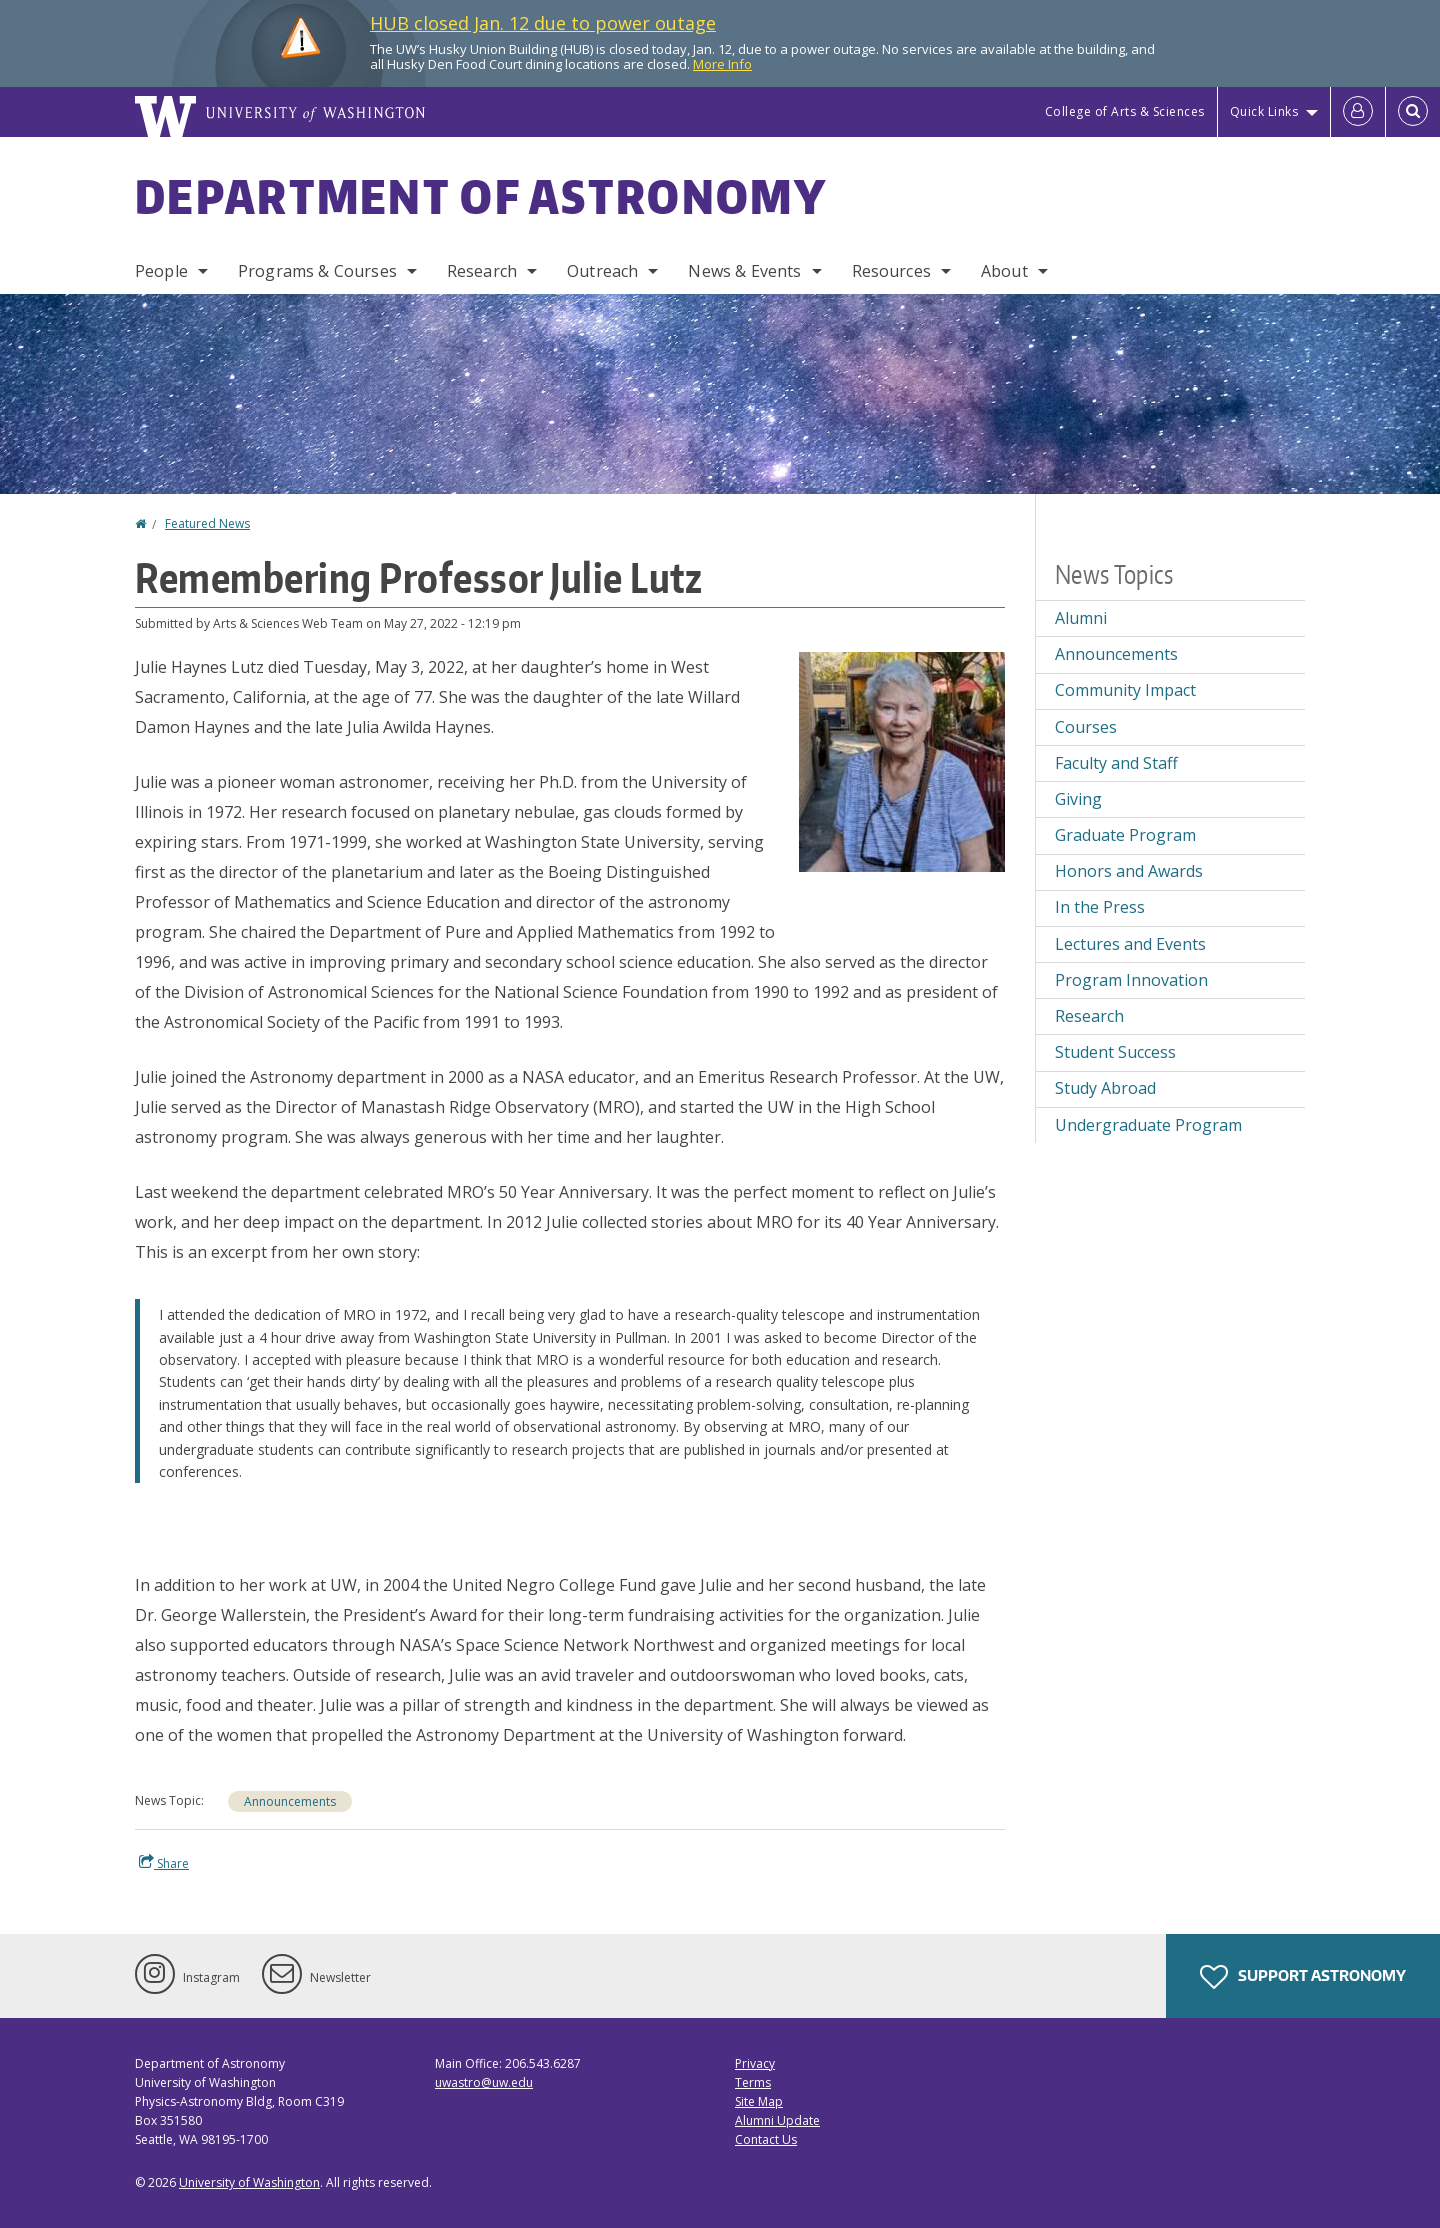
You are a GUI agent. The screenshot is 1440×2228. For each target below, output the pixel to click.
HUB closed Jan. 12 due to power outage (543, 23)
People (161, 271)
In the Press (1100, 907)
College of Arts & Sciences (1125, 111)
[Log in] (1358, 112)
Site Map (759, 2101)
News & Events (744, 271)
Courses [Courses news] (1086, 727)
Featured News (207, 523)
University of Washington (249, 2182)
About (1004, 271)
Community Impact (1125, 690)
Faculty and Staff (1116, 763)
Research (482, 271)
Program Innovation (1131, 980)
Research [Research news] (1089, 1016)
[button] (902, 760)
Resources (891, 271)
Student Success (1115, 1052)
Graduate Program (1125, 835)
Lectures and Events (1130, 944)
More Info (722, 64)
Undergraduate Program (1148, 1125)
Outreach (602, 271)
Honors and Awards (1129, 871)
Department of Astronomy (481, 196)
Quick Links (1264, 111)
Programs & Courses (317, 271)
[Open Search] (1413, 112)
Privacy (755, 2063)
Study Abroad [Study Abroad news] (1105, 1088)
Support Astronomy (1303, 1977)
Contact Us (766, 2139)
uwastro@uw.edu (484, 2082)
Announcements (290, 1801)
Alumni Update (777, 2120)
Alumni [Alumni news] (1081, 618)
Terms (753, 2082)
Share (164, 1863)
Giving (1078, 799)
